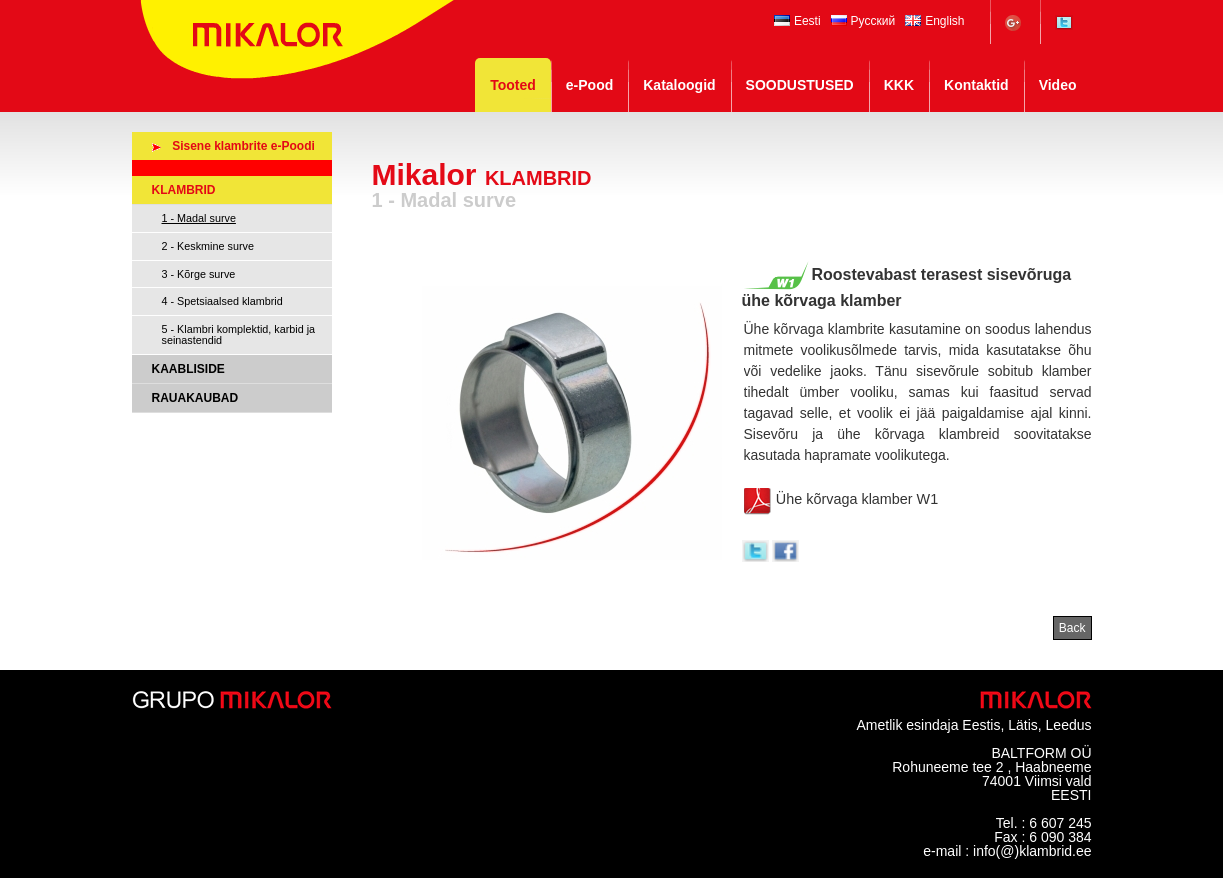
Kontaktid (976, 85)
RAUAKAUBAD (195, 398)
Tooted (513, 85)
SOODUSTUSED (800, 85)
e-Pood (589, 85)
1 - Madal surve (199, 218)
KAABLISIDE (188, 369)
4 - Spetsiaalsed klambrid (222, 301)
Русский (863, 21)
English (934, 21)
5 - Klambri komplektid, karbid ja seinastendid (239, 334)
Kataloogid (679, 85)
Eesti (797, 21)
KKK (899, 85)
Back (1072, 628)
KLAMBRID (184, 190)
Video (1058, 85)
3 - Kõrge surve (199, 274)
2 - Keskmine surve (208, 246)
